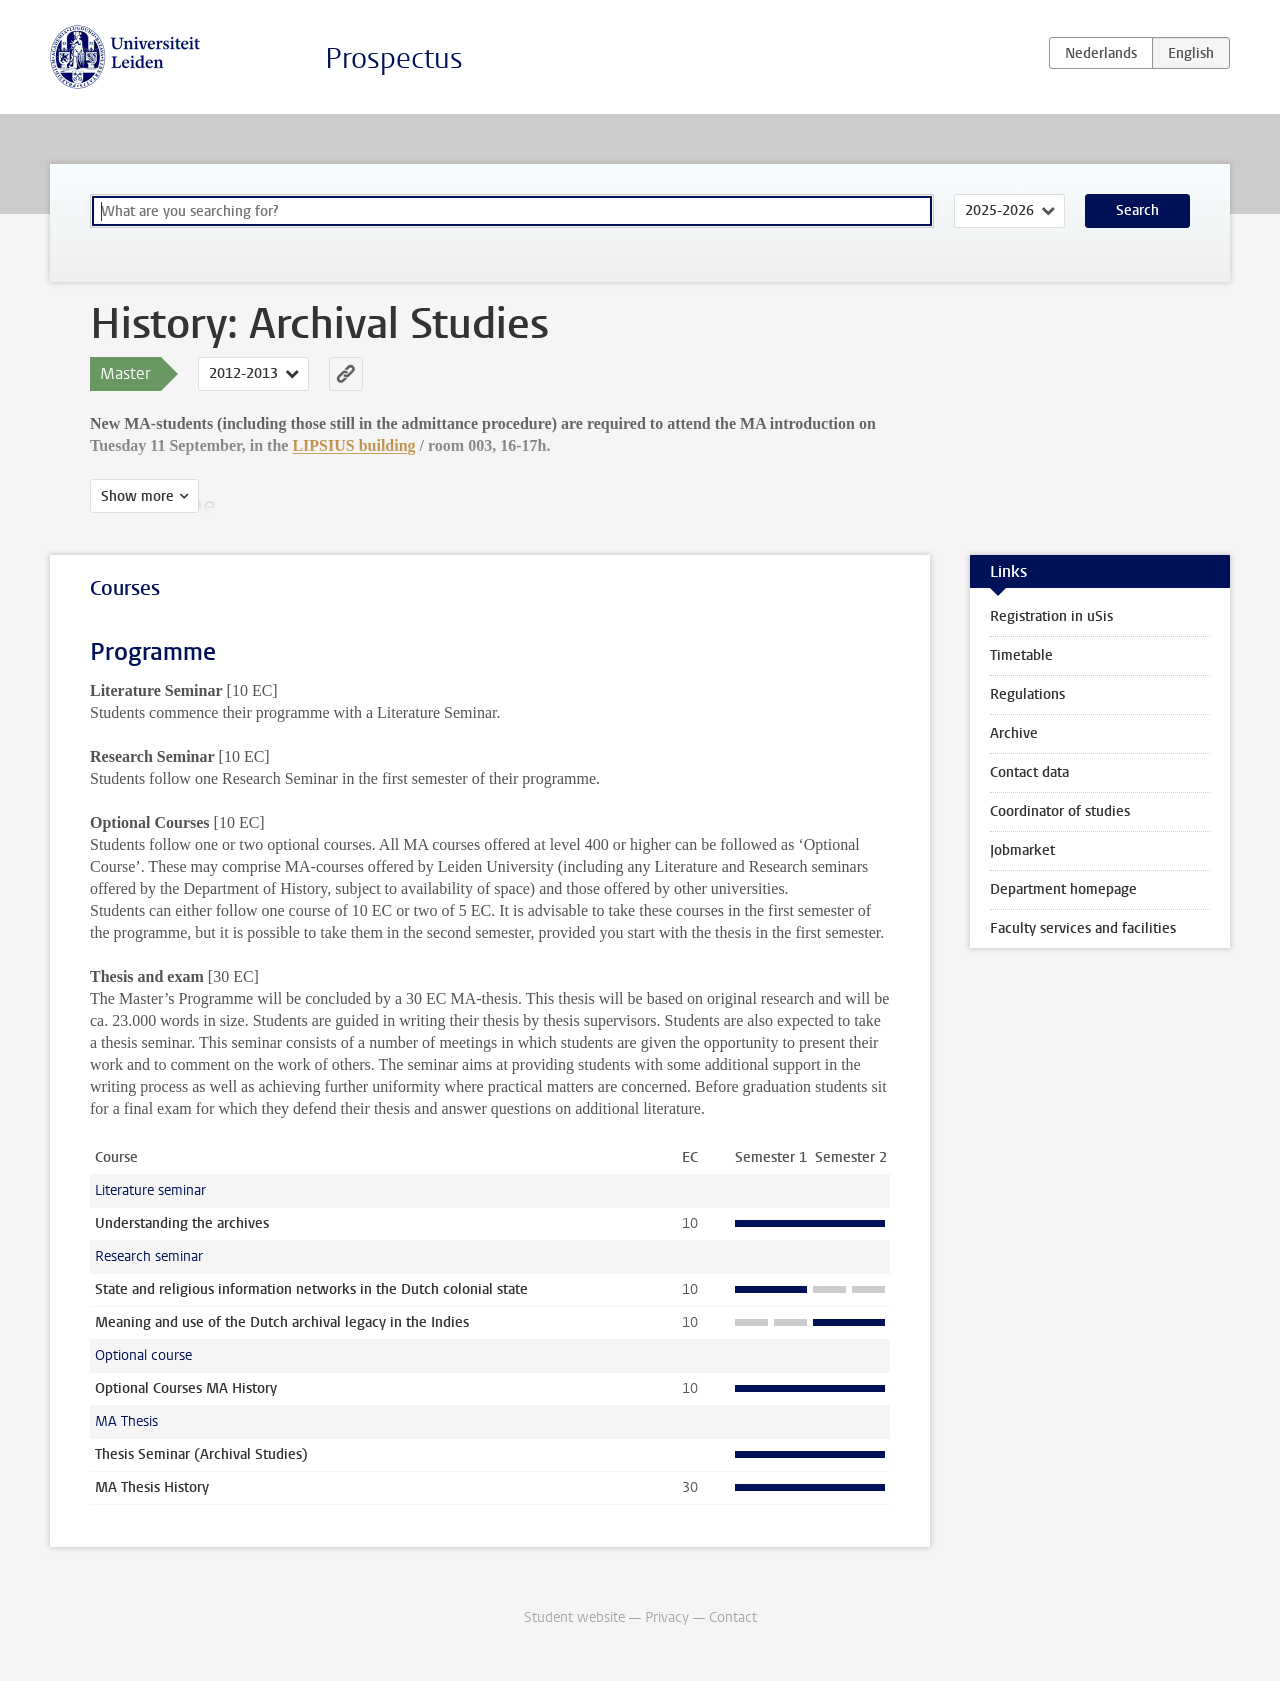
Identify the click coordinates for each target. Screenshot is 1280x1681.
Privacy (667, 1617)
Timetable (1021, 655)
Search (1137, 210)
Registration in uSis (1051, 616)
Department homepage (1063, 889)
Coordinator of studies (1060, 811)
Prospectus (394, 58)
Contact (733, 1617)
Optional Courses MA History (186, 1388)
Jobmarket (1022, 850)
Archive (1014, 733)
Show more (137, 496)
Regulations (1027, 694)
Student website (574, 1617)
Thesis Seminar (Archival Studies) (201, 1454)
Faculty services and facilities (1083, 928)
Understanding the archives (182, 1223)
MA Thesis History (152, 1487)
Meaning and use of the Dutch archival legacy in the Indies (282, 1322)
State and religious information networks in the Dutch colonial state (311, 1289)
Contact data (1029, 772)
